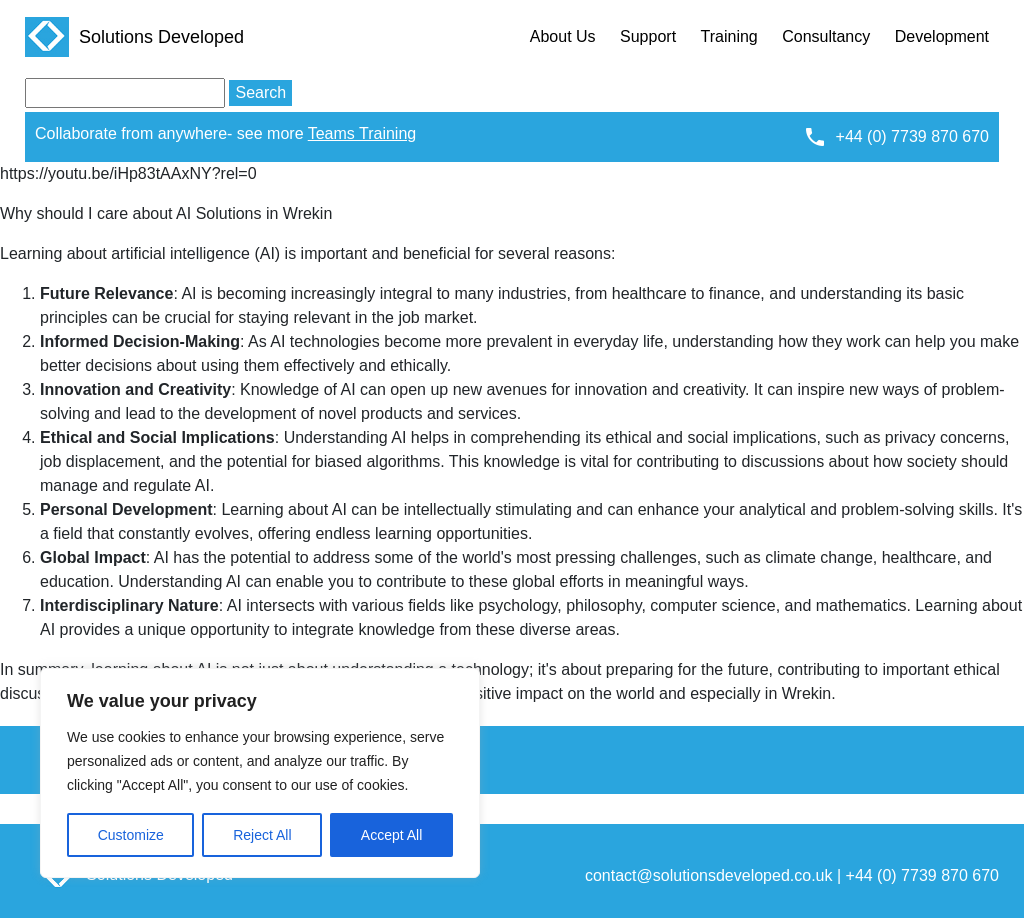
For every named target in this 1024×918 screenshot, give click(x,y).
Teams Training (362, 133)
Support (648, 36)
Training (729, 36)
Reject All (262, 835)
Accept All (391, 835)
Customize (131, 835)
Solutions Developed (134, 37)
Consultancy (826, 36)
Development (942, 36)
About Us (563, 36)
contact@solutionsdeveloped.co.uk (709, 875)
